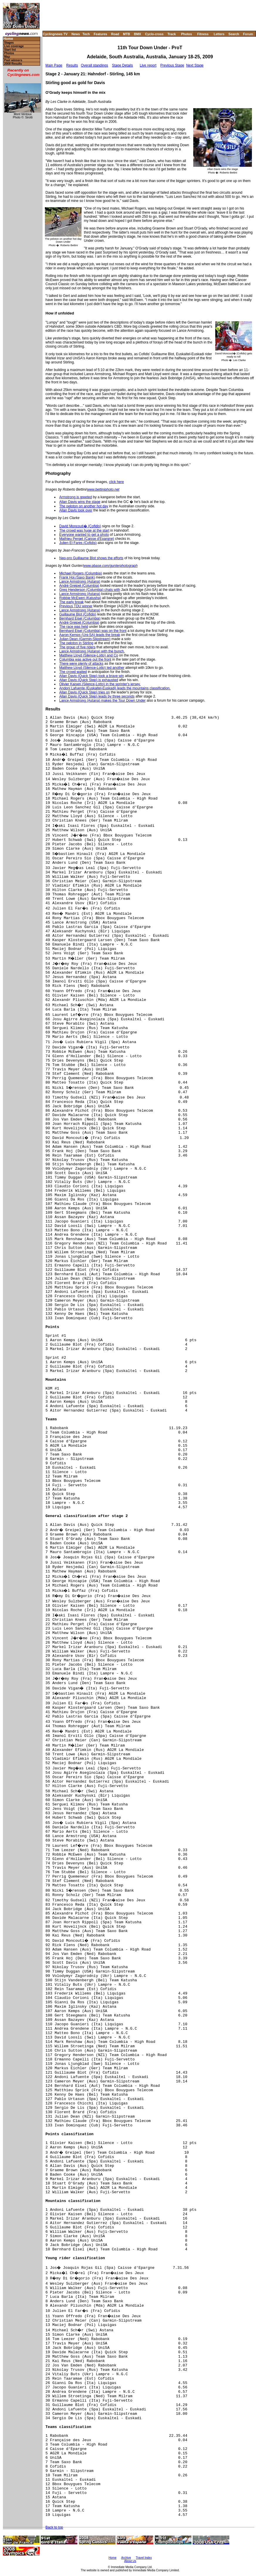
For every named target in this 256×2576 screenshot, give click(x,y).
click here (116, 482)
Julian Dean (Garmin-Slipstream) (85, 639)
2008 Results (13, 63)
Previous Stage (172, 65)
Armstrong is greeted (75, 497)
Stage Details (122, 65)
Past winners (13, 60)
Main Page (53, 65)
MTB (126, 34)
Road (115, 34)
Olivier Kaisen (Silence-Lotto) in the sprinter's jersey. (100, 684)
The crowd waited (73, 672)
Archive (126, 2557)
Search (233, 34)
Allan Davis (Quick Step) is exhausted (88, 680)
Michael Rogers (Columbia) (80, 573)
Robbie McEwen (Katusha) (80, 598)
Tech (86, 34)
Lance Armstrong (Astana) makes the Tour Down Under (102, 700)
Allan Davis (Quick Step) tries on (84, 692)
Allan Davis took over (75, 510)
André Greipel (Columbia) (79, 586)
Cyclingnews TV (55, 34)
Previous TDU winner (75, 606)
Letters (219, 34)
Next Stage (195, 65)
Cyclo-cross (154, 34)
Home (8, 39)
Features (100, 34)
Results (72, 65)
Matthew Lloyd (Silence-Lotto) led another (91, 668)
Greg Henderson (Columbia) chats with (89, 590)
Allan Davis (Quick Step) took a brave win (91, 676)
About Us (130, 2561)
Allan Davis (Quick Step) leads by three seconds (97, 696)
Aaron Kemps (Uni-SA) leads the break (89, 635)
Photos (186, 34)
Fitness (202, 34)
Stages (9, 42)
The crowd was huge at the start (84, 530)
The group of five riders (77, 647)
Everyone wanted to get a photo (84, 535)
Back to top (54, 2527)
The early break (71, 602)
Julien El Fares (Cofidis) (77, 543)
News (76, 34)
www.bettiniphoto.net (103, 489)
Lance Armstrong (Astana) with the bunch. (92, 651)
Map (7, 56)
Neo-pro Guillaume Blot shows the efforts (91, 558)
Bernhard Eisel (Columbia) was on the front (92, 631)
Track (171, 34)
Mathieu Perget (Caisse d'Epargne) (86, 539)
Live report (148, 65)
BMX (137, 34)
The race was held (73, 627)
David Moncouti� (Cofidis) (80, 526)
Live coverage (14, 46)
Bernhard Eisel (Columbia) (80, 618)
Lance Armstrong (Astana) (79, 581)
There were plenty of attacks (81, 664)
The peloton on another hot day (83, 506)
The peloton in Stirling (76, 643)
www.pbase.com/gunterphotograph (110, 566)
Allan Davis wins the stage (79, 502)
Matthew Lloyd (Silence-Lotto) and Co (88, 655)
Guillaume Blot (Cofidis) (77, 614)
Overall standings (94, 65)
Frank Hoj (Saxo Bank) (77, 577)
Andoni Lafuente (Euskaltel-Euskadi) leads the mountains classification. (115, 688)
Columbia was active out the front (85, 659)
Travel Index (144, 2557)
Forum (248, 34)
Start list (10, 49)
